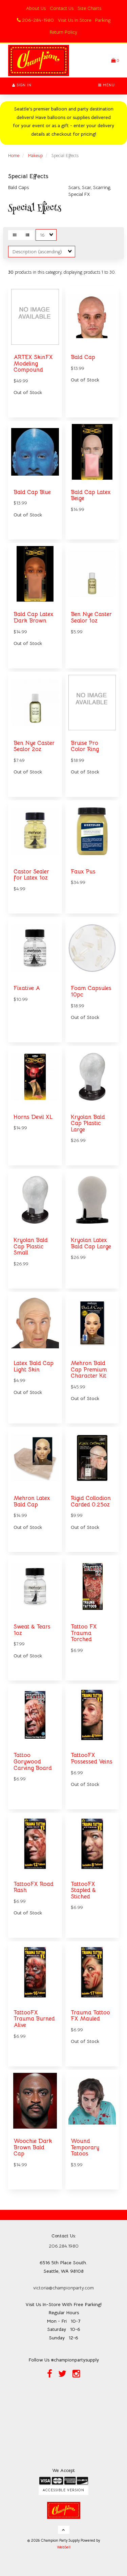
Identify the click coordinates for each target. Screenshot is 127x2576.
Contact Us (61, 8)
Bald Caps (18, 187)
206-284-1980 (35, 20)
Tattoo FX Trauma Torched (84, 1633)
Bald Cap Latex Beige (91, 495)
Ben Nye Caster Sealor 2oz (34, 746)
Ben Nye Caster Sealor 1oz (91, 617)
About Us (36, 8)
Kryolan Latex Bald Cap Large (91, 1243)
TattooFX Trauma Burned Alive (34, 2019)
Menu (106, 85)
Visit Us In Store (74, 20)
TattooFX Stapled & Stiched (83, 1890)
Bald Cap (83, 357)
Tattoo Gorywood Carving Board (33, 1761)
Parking (102, 20)
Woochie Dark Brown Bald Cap (33, 2147)
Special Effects (28, 176)
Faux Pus (83, 871)
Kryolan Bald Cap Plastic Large (88, 1123)
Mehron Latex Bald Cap (32, 1501)
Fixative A (27, 988)
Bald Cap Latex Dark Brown (34, 617)
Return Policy (63, 32)
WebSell (63, 2547)
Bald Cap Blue (32, 492)
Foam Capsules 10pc (91, 991)
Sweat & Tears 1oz (32, 1630)
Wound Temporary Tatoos (85, 2147)
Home (13, 155)
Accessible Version (63, 2490)
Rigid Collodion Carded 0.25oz (91, 1501)
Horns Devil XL (33, 1117)
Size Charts (89, 8)
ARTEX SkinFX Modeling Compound (33, 363)
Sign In (21, 85)
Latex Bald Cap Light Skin (34, 1366)
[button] (115, 60)
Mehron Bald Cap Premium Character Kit (89, 1369)
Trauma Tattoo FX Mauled (90, 2016)
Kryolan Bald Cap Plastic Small (31, 1246)
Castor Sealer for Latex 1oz (31, 875)
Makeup (35, 155)
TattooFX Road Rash (34, 1887)
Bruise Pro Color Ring (85, 746)
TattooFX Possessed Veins (91, 1758)
